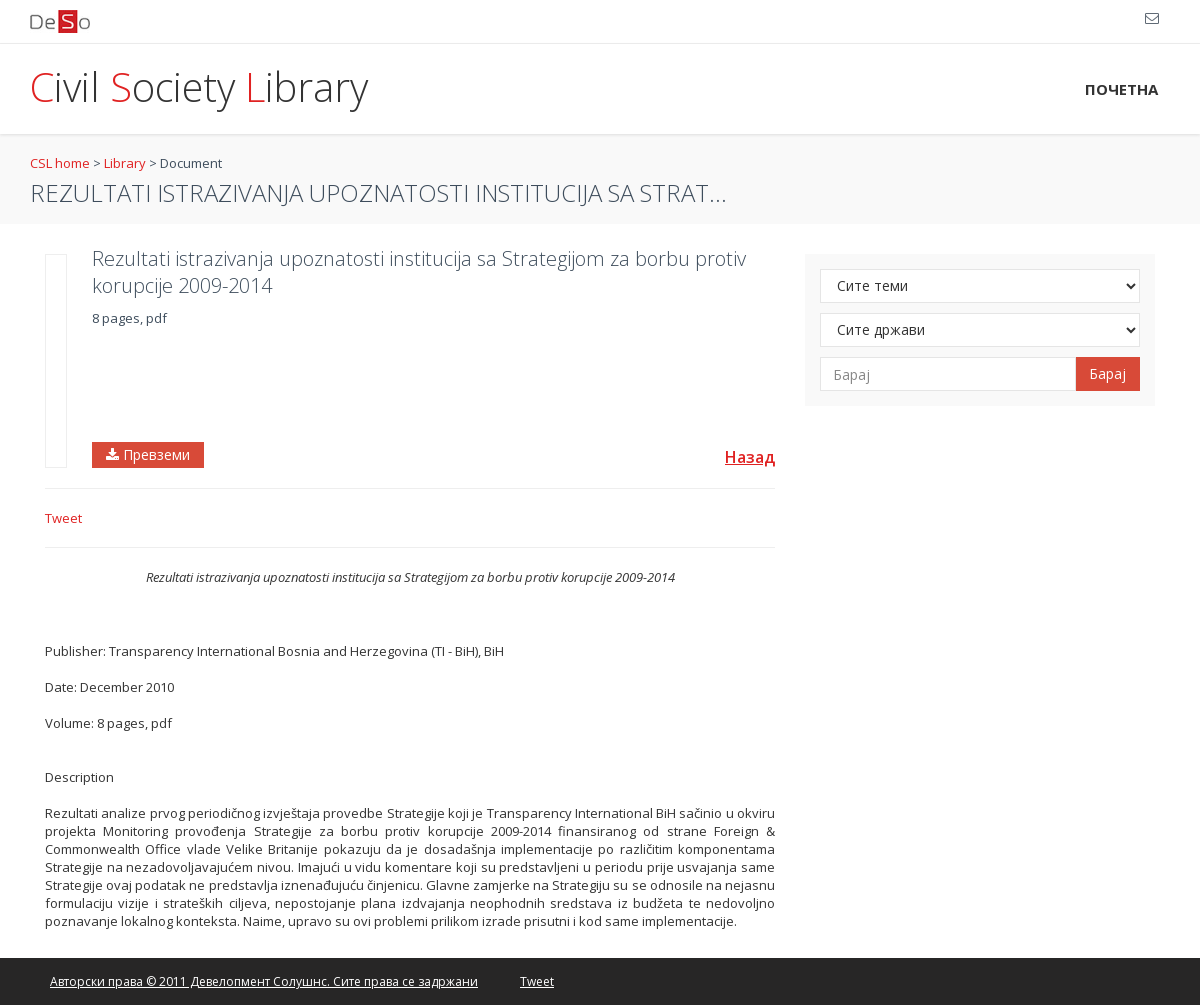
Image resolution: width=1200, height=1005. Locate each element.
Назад (750, 457)
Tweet (63, 518)
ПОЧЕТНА (1121, 89)
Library (125, 163)
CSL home (60, 163)
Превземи (148, 454)
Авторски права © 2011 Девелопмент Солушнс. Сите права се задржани (264, 981)
